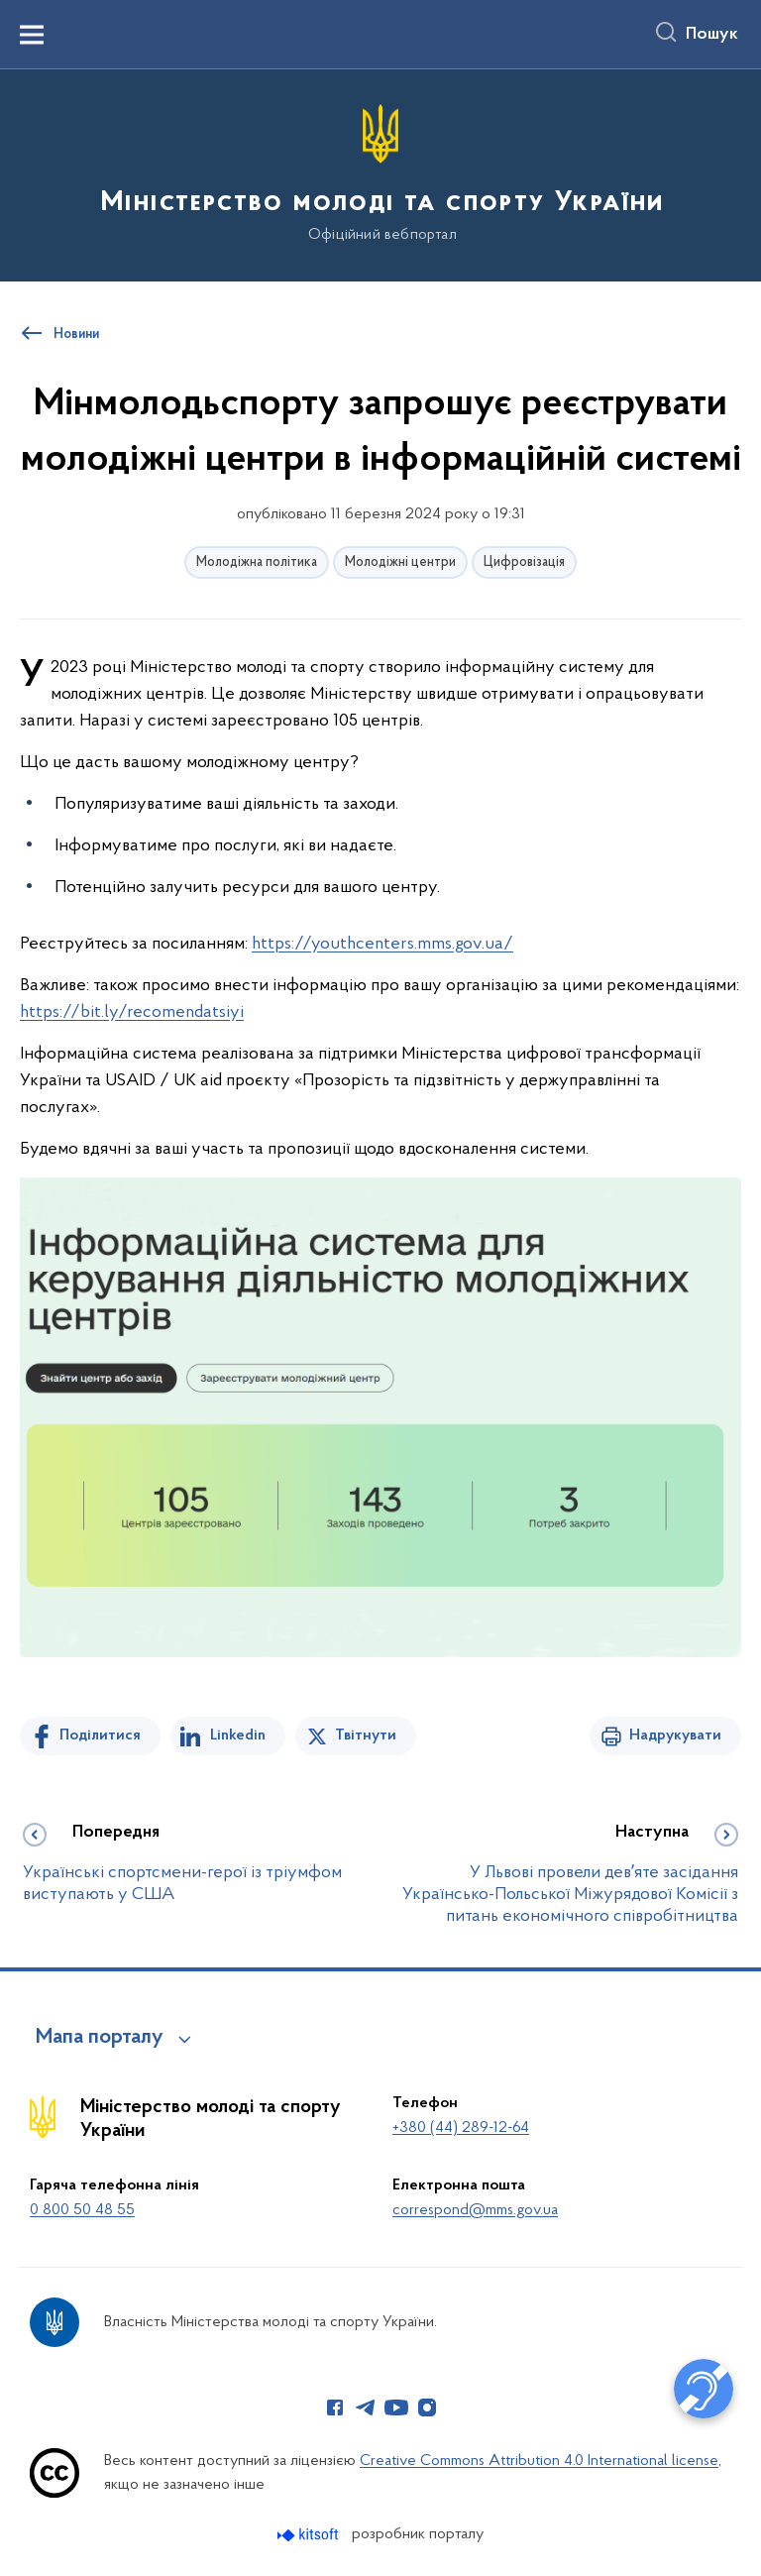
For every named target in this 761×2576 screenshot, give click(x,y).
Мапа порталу (99, 2038)
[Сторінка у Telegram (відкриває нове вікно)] (366, 2407)
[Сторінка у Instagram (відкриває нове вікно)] (427, 2407)
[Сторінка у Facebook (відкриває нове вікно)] (335, 2407)
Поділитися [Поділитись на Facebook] (100, 1735)
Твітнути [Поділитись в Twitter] (365, 1735)
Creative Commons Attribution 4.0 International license (539, 2461)
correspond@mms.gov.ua (475, 2210)
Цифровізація (524, 562)
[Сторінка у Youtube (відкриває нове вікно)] (396, 2407)
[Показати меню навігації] (31, 34)
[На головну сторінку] (380, 174)
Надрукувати (675, 1735)
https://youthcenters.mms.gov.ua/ (382, 944)
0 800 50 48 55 (82, 2210)
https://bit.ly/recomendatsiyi (132, 1012)
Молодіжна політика (256, 562)
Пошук (712, 35)
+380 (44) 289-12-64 (460, 2128)
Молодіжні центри (400, 562)
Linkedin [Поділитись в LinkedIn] (238, 1735)
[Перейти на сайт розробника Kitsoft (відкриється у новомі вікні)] (309, 2534)
